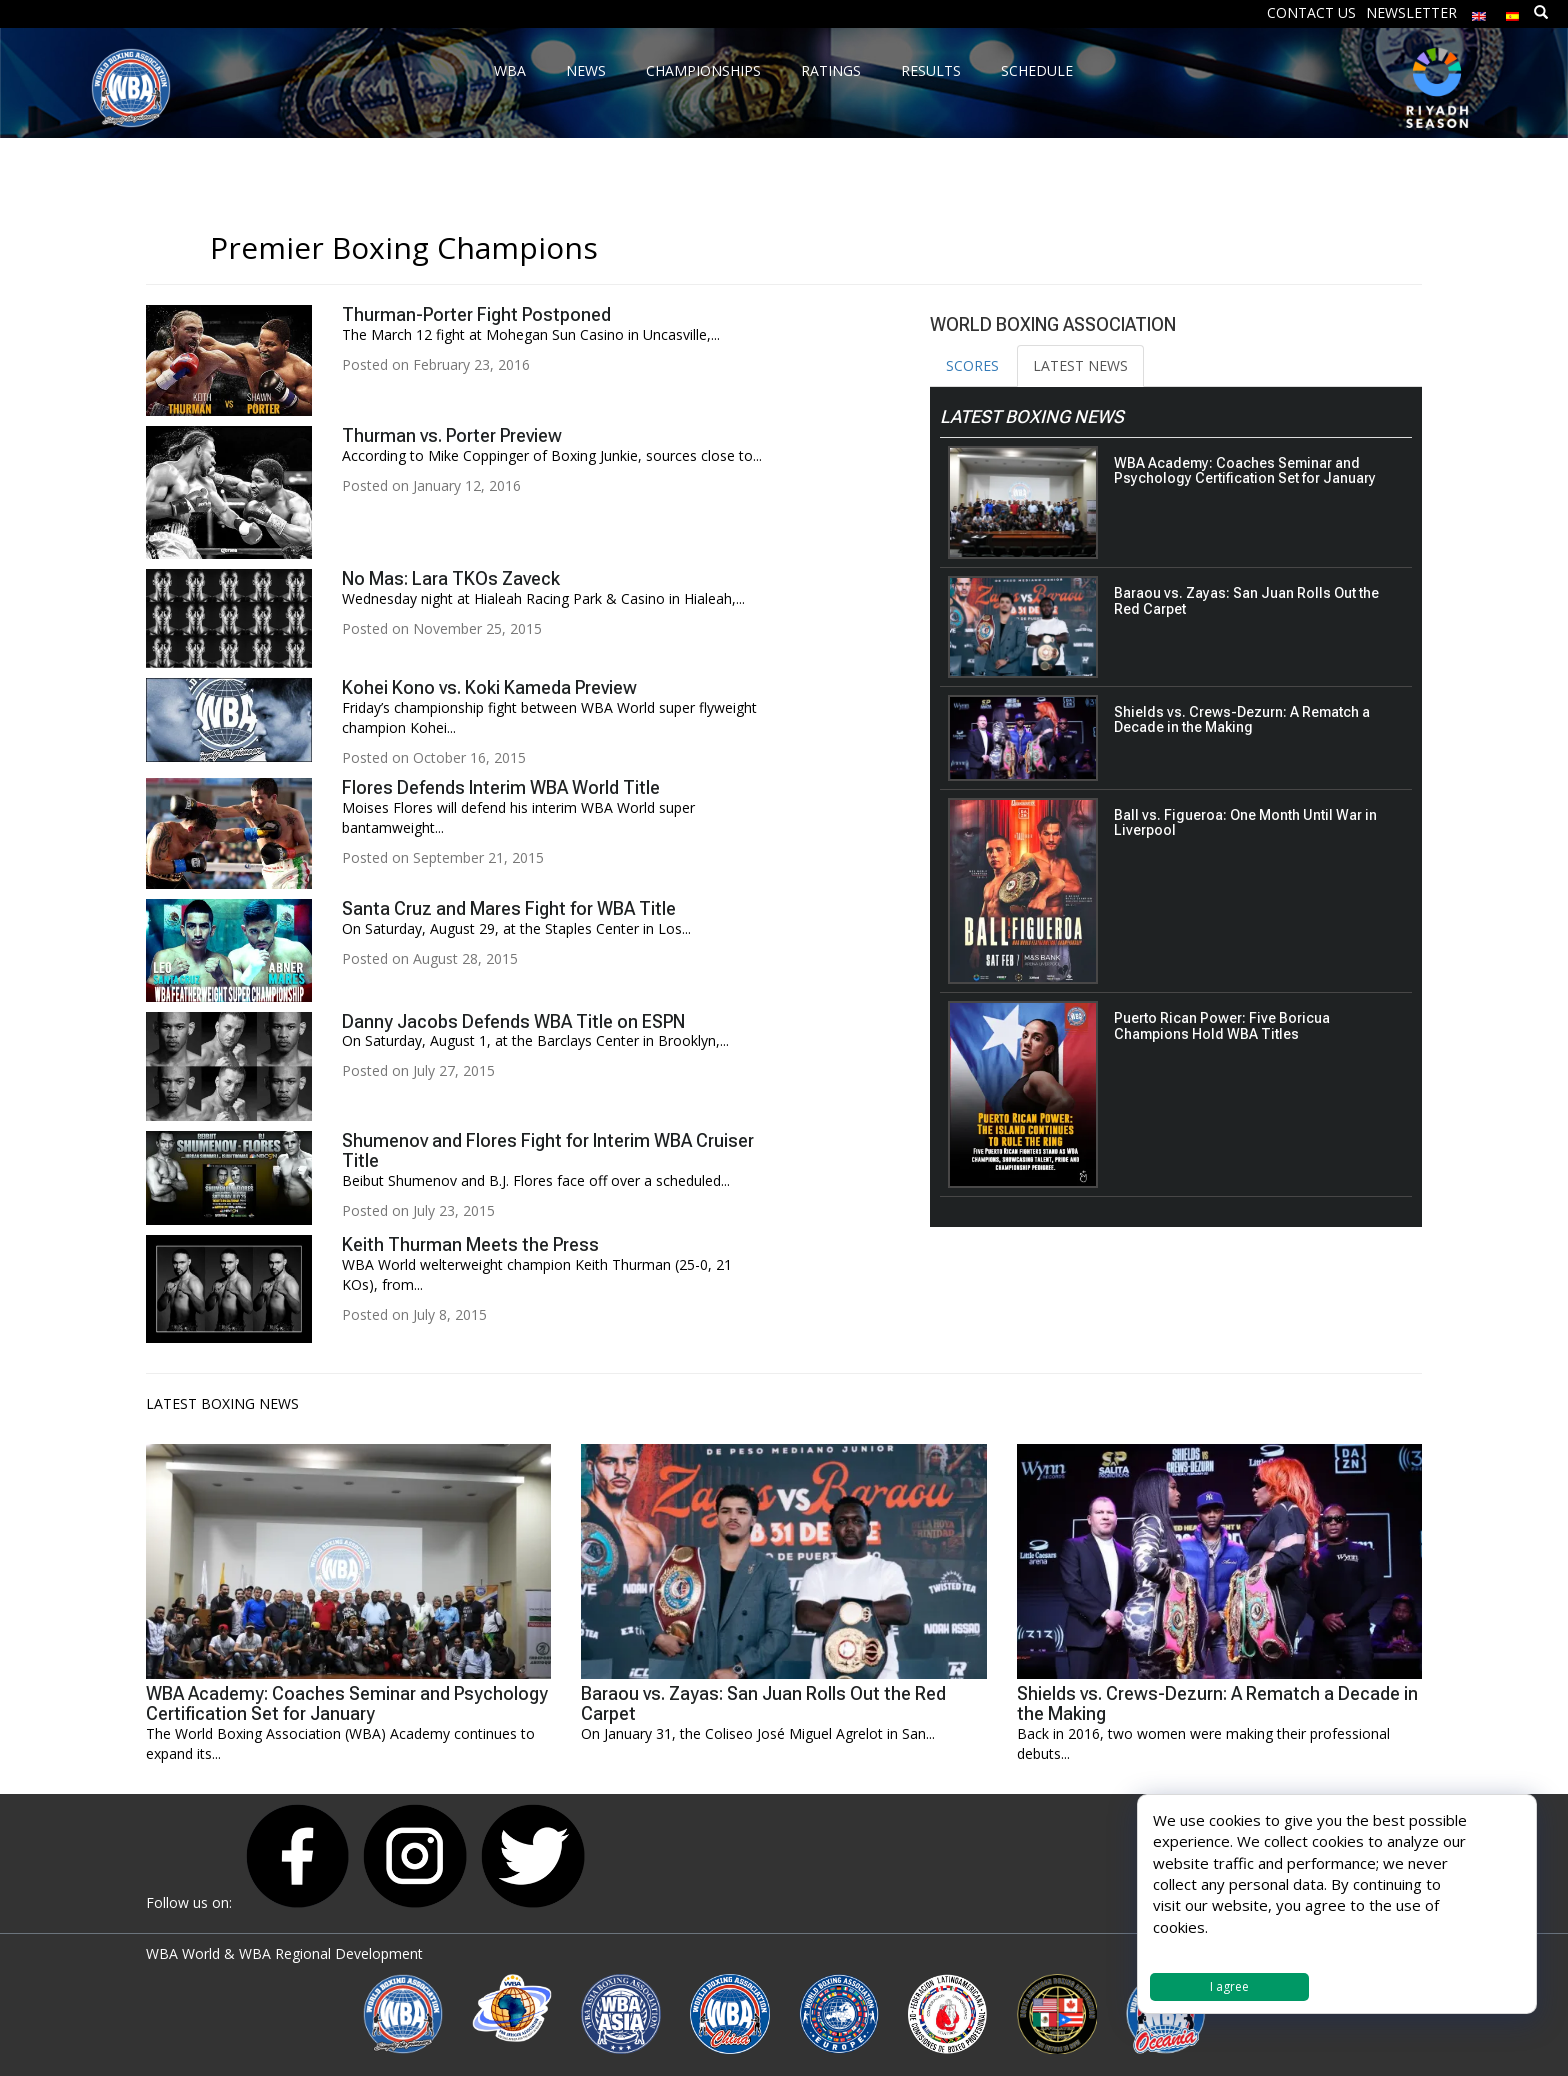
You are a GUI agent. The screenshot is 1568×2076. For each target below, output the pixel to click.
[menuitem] (1479, 11)
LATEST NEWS (1080, 365)
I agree (1229, 1986)
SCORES (972, 365)
